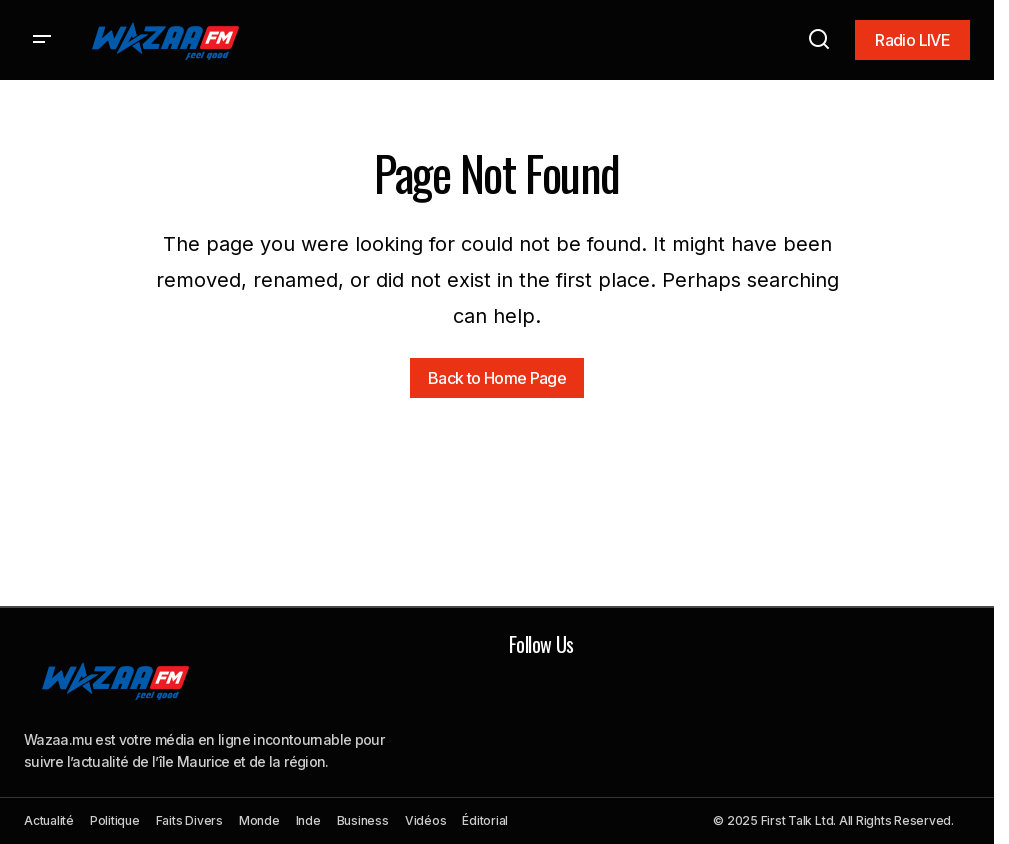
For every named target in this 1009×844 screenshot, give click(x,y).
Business (363, 820)
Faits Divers (189, 820)
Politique (115, 820)
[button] (42, 40)
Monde (259, 820)
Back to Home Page (497, 378)
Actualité (49, 820)
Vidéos (426, 820)
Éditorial (485, 820)
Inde (308, 820)
